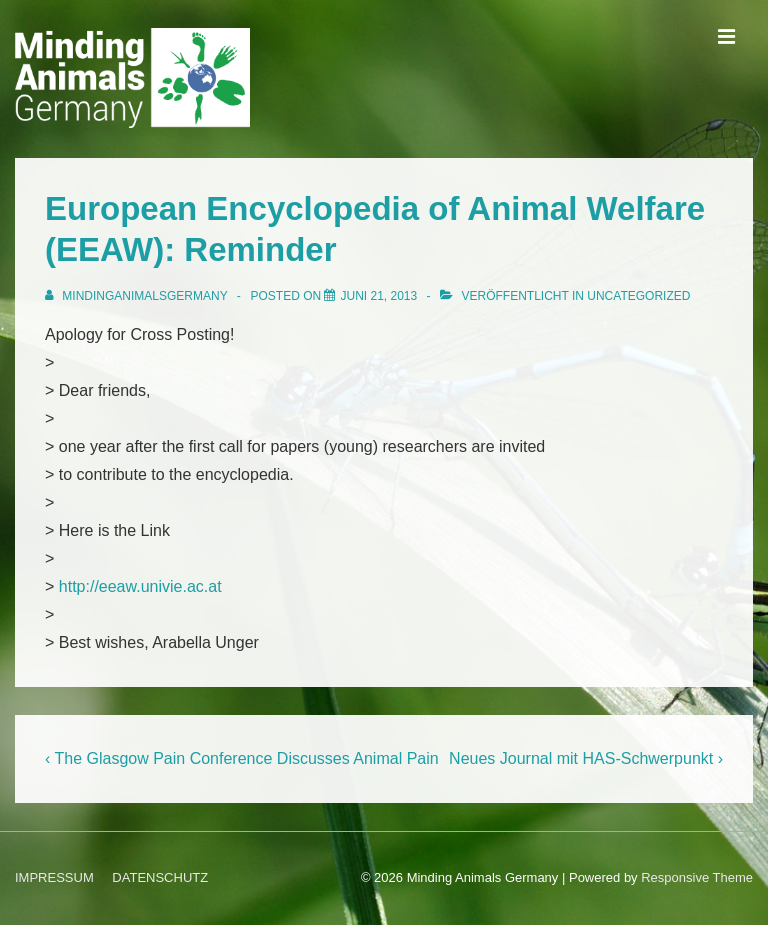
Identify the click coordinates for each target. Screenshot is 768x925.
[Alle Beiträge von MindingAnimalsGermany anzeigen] (138, 296)
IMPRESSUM (54, 877)
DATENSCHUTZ (160, 877)
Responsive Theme (697, 877)
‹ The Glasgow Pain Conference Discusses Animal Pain (242, 758)
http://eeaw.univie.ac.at (140, 586)
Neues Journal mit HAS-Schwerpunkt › (586, 758)
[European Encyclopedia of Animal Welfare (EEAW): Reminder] (378, 296)
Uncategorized (638, 296)
